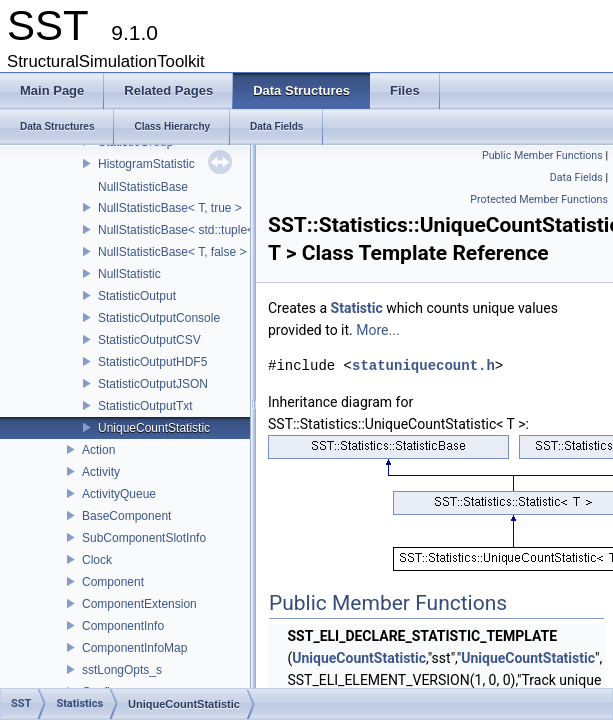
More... (377, 330)
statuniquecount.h (423, 365)
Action (98, 450)
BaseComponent (126, 516)
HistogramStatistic (146, 164)
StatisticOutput (137, 296)
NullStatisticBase (143, 187)
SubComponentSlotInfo (144, 538)
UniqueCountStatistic (154, 428)
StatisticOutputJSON (153, 384)
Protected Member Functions (539, 199)
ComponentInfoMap (134, 648)
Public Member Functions (542, 155)
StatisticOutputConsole (159, 318)
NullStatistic (129, 274)
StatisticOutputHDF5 (152, 362)
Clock (97, 560)
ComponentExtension (139, 604)
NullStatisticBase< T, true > (170, 208)
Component (113, 582)
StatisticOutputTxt (145, 406)
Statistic (357, 308)
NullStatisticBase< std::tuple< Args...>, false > (219, 230)
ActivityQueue (119, 494)
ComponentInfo (123, 626)
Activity (101, 472)
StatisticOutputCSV (149, 340)
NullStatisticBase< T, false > (172, 252)
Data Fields (576, 177)
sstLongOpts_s (122, 670)
